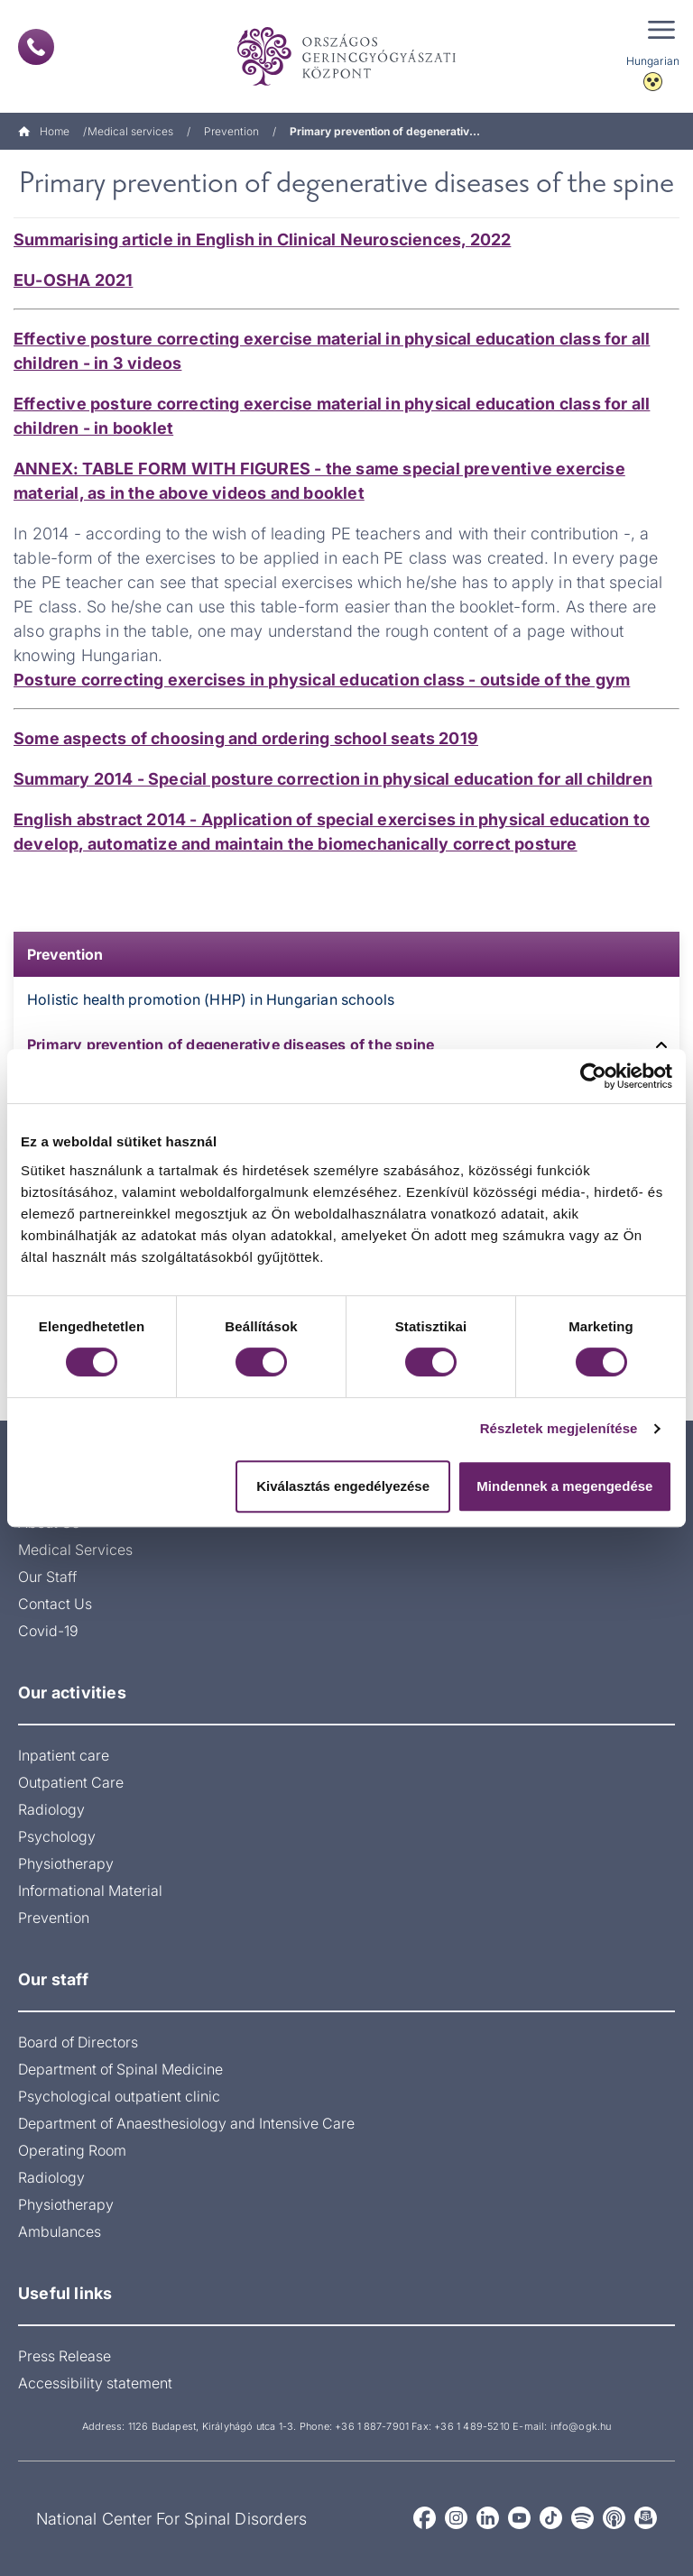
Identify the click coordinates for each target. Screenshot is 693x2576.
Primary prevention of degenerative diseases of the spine (230, 1044)
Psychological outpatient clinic (119, 2096)
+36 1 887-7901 (372, 2426)
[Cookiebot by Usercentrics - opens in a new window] (593, 1076)
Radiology (51, 1809)
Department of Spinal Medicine (120, 2069)
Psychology (57, 1836)
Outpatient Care (71, 1782)
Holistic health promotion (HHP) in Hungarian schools (210, 999)
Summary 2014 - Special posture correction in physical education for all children (333, 778)
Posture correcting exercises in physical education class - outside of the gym (322, 679)
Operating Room (72, 2150)
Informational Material (90, 1890)
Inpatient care (63, 1755)
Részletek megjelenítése (559, 1428)
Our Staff (47, 1577)
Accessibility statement (95, 2383)
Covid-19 (48, 1631)
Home (43, 131)
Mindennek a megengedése (564, 1486)
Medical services (130, 131)
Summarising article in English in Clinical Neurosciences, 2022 (262, 239)
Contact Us (55, 1604)
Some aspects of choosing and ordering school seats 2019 (246, 738)
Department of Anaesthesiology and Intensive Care (186, 2123)
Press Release (64, 2356)
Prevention (231, 131)
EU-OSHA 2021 (73, 280)
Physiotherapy (66, 1863)
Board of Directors (78, 2042)
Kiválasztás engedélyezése (343, 1486)
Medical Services (75, 1550)
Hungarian (652, 61)
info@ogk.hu (580, 2426)
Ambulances (59, 2231)
